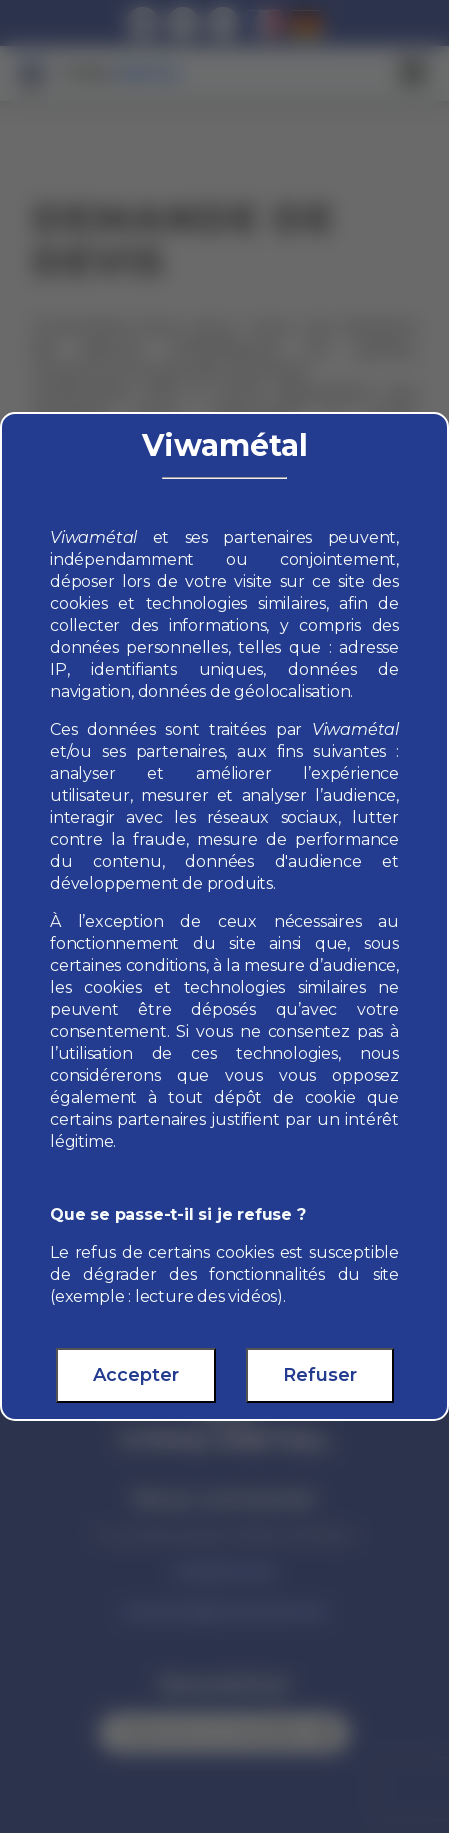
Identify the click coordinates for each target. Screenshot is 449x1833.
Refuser (320, 1375)
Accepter (136, 1375)
